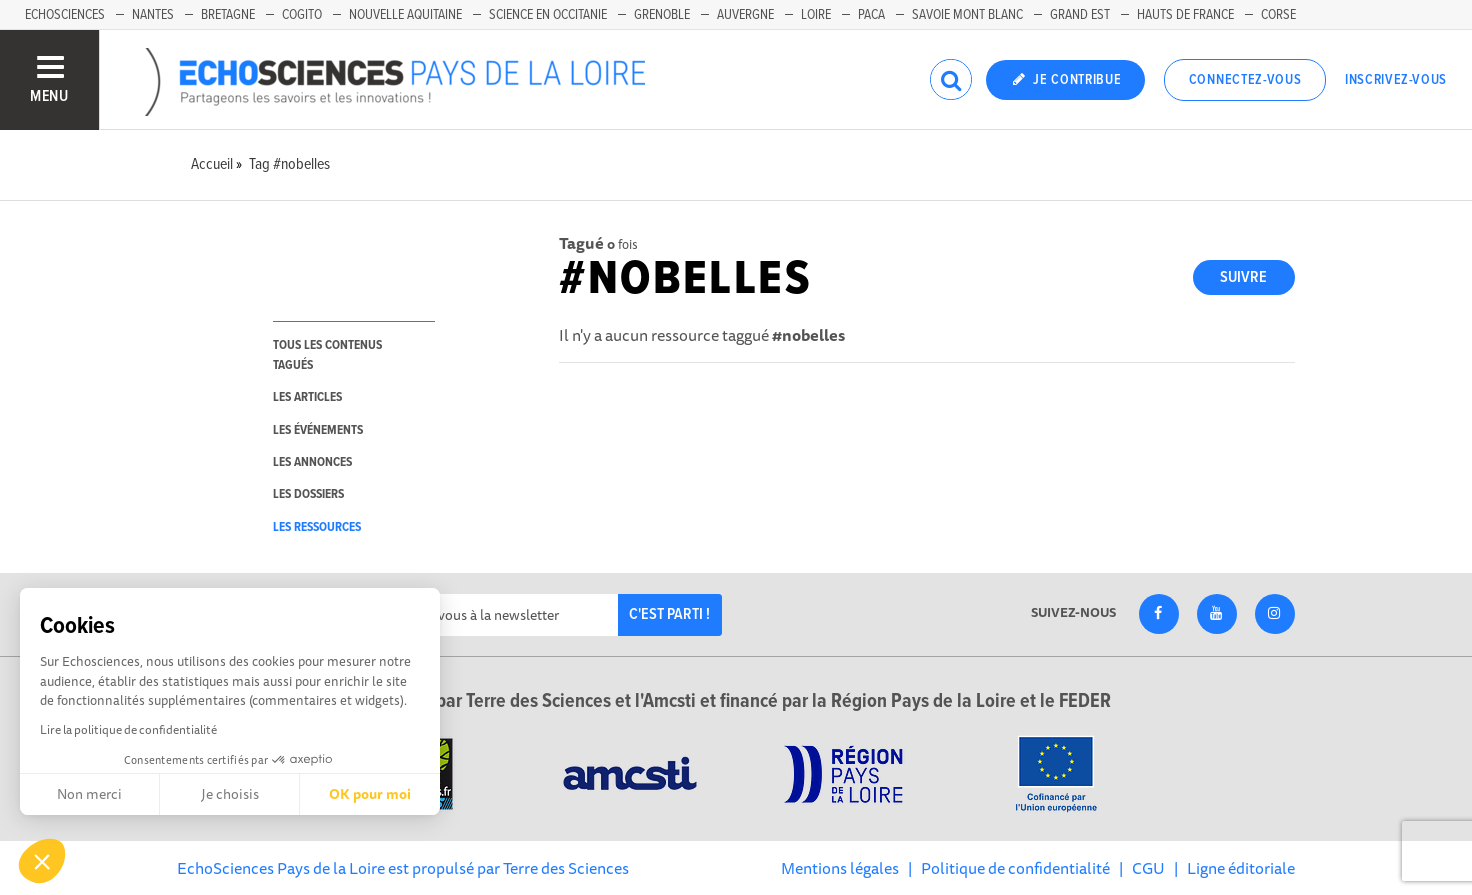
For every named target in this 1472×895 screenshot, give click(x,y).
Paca (871, 15)
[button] (42, 861)
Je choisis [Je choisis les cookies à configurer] (230, 794)
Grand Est (1080, 15)
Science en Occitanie (548, 15)
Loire (816, 15)
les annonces (312, 462)
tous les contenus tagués (327, 355)
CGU (1148, 868)
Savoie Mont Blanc (967, 15)
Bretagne (228, 15)
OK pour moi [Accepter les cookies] (370, 794)
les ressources (317, 527)
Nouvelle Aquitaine (405, 15)
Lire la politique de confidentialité (128, 729)
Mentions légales (840, 868)
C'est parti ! (669, 614)
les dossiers (308, 494)
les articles (307, 397)
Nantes (153, 15)
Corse (1278, 15)
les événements (318, 430)
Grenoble (662, 15)
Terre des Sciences (566, 868)
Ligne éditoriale (1241, 868)
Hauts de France (1185, 15)
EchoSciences (65, 15)
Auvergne (745, 15)
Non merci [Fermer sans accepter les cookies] (89, 794)
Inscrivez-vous (1396, 80)
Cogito (302, 15)
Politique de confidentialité (1015, 868)
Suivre (1243, 277)
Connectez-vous (1245, 80)
